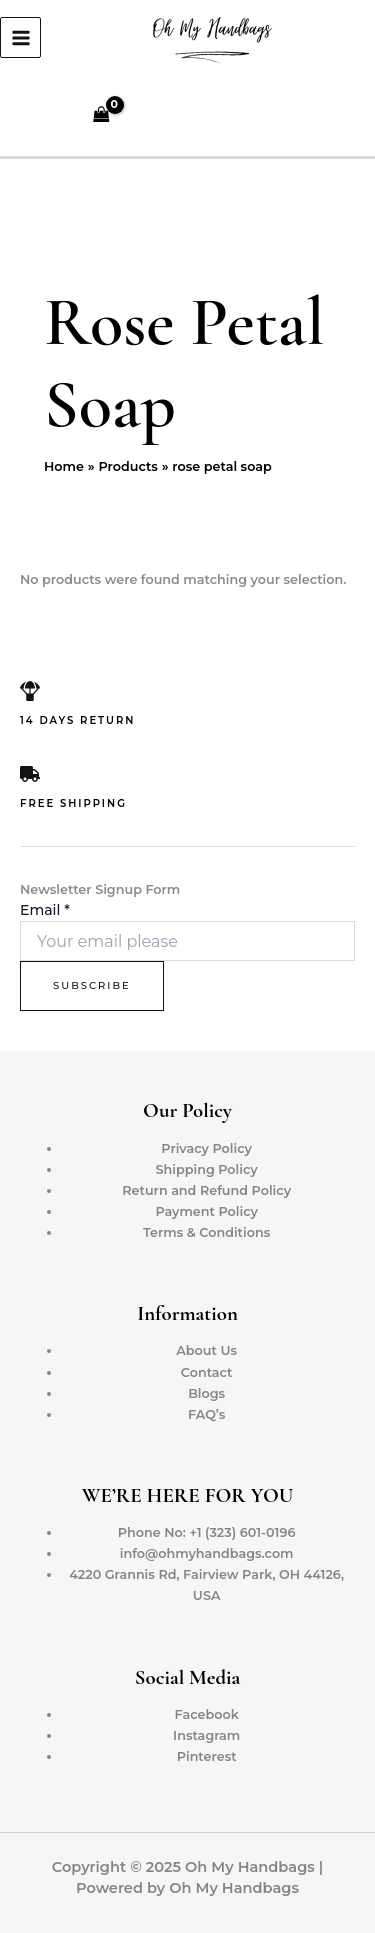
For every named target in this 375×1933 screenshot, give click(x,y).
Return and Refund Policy (206, 1190)
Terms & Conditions (206, 1232)
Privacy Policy (206, 1148)
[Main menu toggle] (20, 37)
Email (45, 910)
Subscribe (92, 985)
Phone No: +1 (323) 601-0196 (207, 1532)
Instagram (206, 1735)
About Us (206, 1350)
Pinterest (207, 1756)
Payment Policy (206, 1211)
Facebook (207, 1714)
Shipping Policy (207, 1169)
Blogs (206, 1393)
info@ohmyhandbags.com (207, 1553)
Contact (207, 1372)
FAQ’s (206, 1414)
